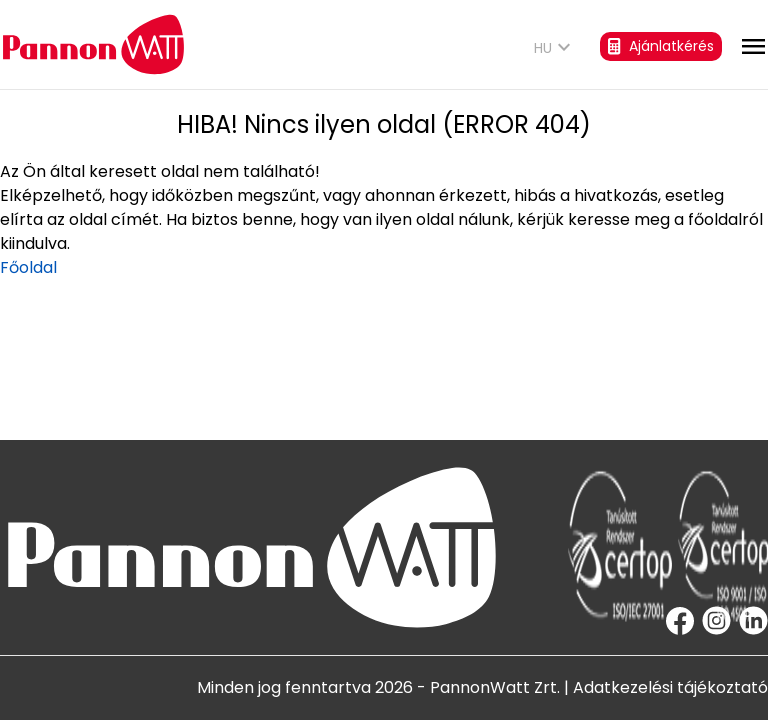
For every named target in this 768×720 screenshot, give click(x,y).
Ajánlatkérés (661, 46)
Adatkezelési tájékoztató (670, 687)
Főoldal (28, 267)
